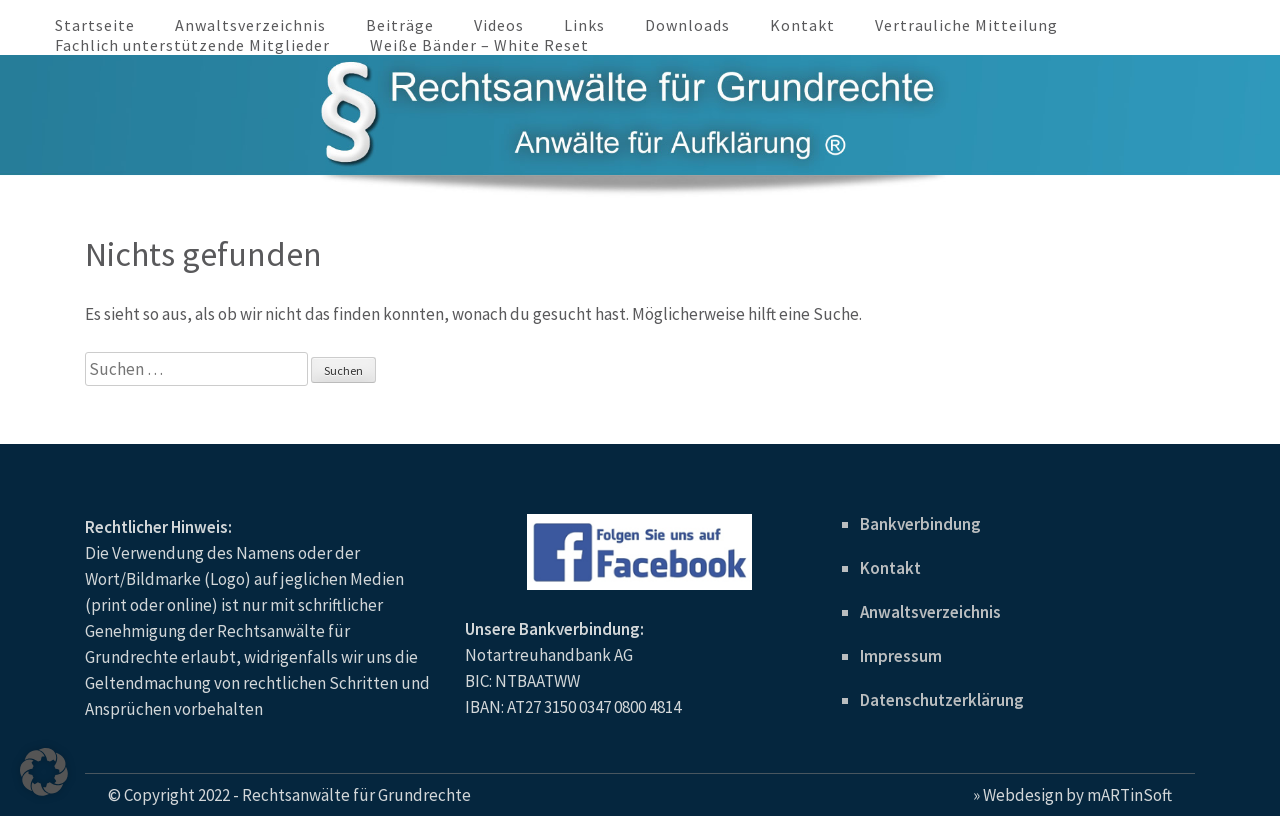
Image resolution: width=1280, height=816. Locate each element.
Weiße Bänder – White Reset (479, 45)
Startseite (95, 25)
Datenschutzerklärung (942, 700)
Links (584, 25)
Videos (499, 25)
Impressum (901, 656)
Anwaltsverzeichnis (250, 25)
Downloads (687, 25)
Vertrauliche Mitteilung (966, 25)
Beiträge (400, 25)
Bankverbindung (920, 524)
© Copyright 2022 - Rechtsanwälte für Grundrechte (289, 795)
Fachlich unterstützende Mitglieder (192, 45)
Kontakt (802, 25)
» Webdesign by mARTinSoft (1072, 795)
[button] (44, 772)
